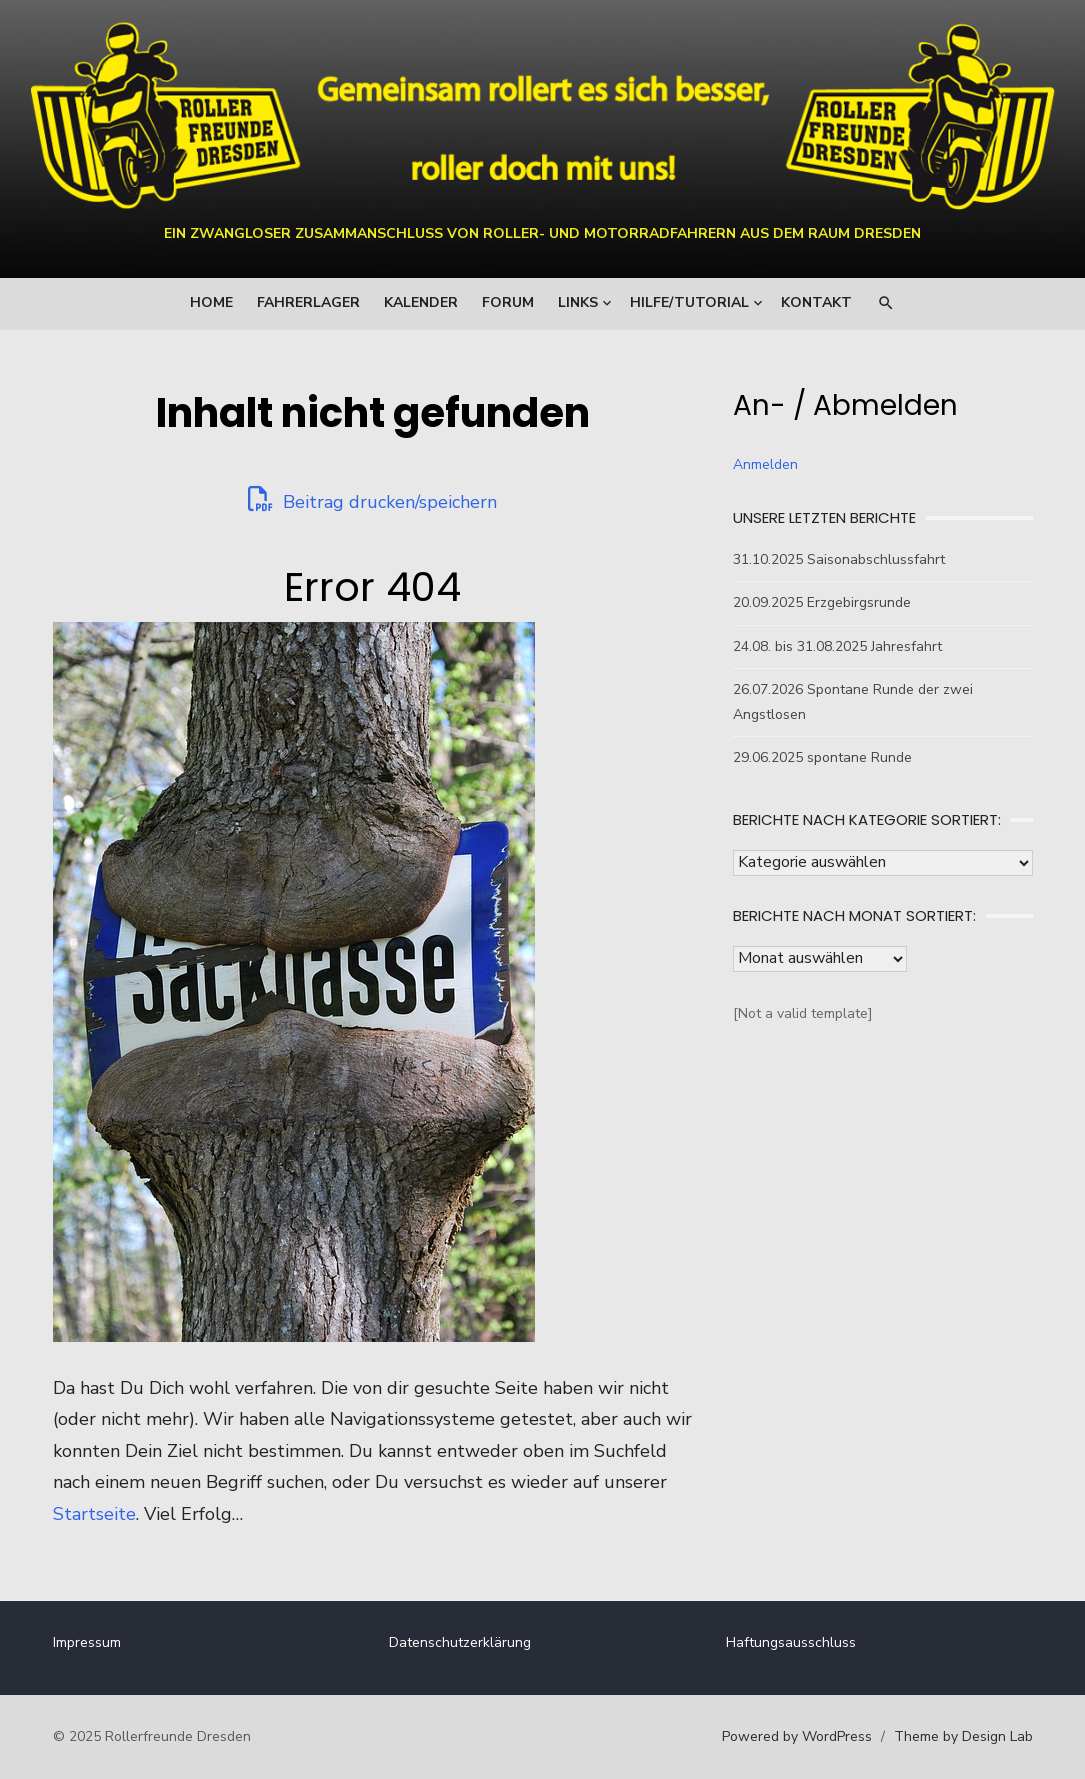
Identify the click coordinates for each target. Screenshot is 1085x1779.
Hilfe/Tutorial (689, 302)
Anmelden (765, 464)
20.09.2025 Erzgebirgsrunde (822, 602)
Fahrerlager (308, 302)
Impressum (87, 1642)
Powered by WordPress (797, 1736)
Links (578, 302)
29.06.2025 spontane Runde (822, 757)
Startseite (94, 1514)
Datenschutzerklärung (460, 1642)
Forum (508, 302)
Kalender (421, 302)
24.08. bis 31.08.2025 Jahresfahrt (837, 646)
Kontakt (816, 302)
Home (211, 302)
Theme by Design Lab (963, 1736)
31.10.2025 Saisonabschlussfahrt (839, 559)
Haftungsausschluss (791, 1642)
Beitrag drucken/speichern (372, 500)
